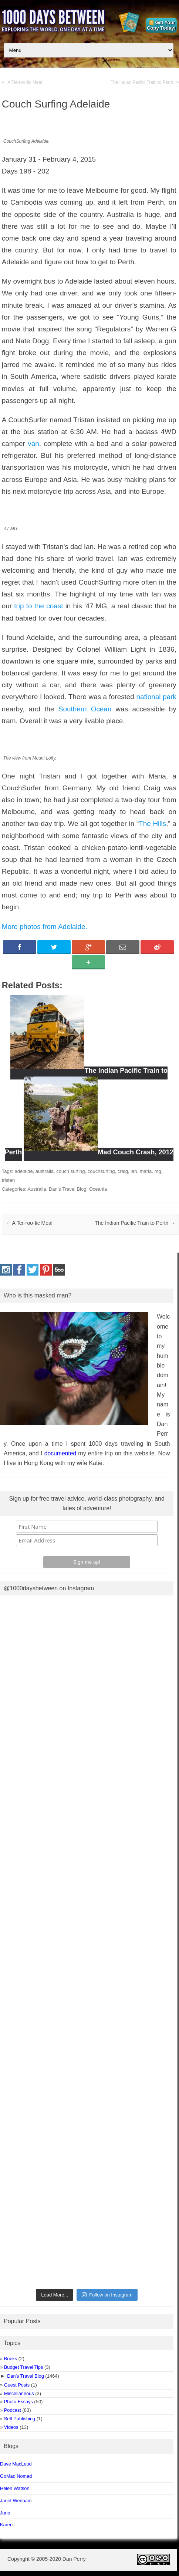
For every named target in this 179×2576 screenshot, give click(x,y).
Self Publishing (19, 2418)
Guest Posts (17, 2385)
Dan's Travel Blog (67, 1189)
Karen (6, 2524)
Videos (11, 2427)
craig (123, 1171)
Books (10, 2358)
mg (158, 1171)
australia (45, 1171)
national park (156, 697)
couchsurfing (101, 1171)
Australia (36, 1189)
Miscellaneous (19, 2393)
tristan (8, 1180)
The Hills (152, 823)
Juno (5, 2513)
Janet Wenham (15, 2500)
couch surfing (70, 1171)
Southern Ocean (85, 709)
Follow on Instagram (107, 2295)
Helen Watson (15, 2488)
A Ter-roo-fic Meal (24, 82)
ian (134, 1171)
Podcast (12, 2410)
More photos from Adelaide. (44, 926)
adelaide (23, 1171)
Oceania (98, 1189)
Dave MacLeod (16, 2464)
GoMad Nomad (16, 2476)
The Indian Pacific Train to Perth (142, 82)
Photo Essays (18, 2401)
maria (146, 1171)
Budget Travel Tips (23, 2367)
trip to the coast (38, 606)
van (33, 443)
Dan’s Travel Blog (25, 2376)
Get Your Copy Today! (161, 25)
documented (60, 1453)
